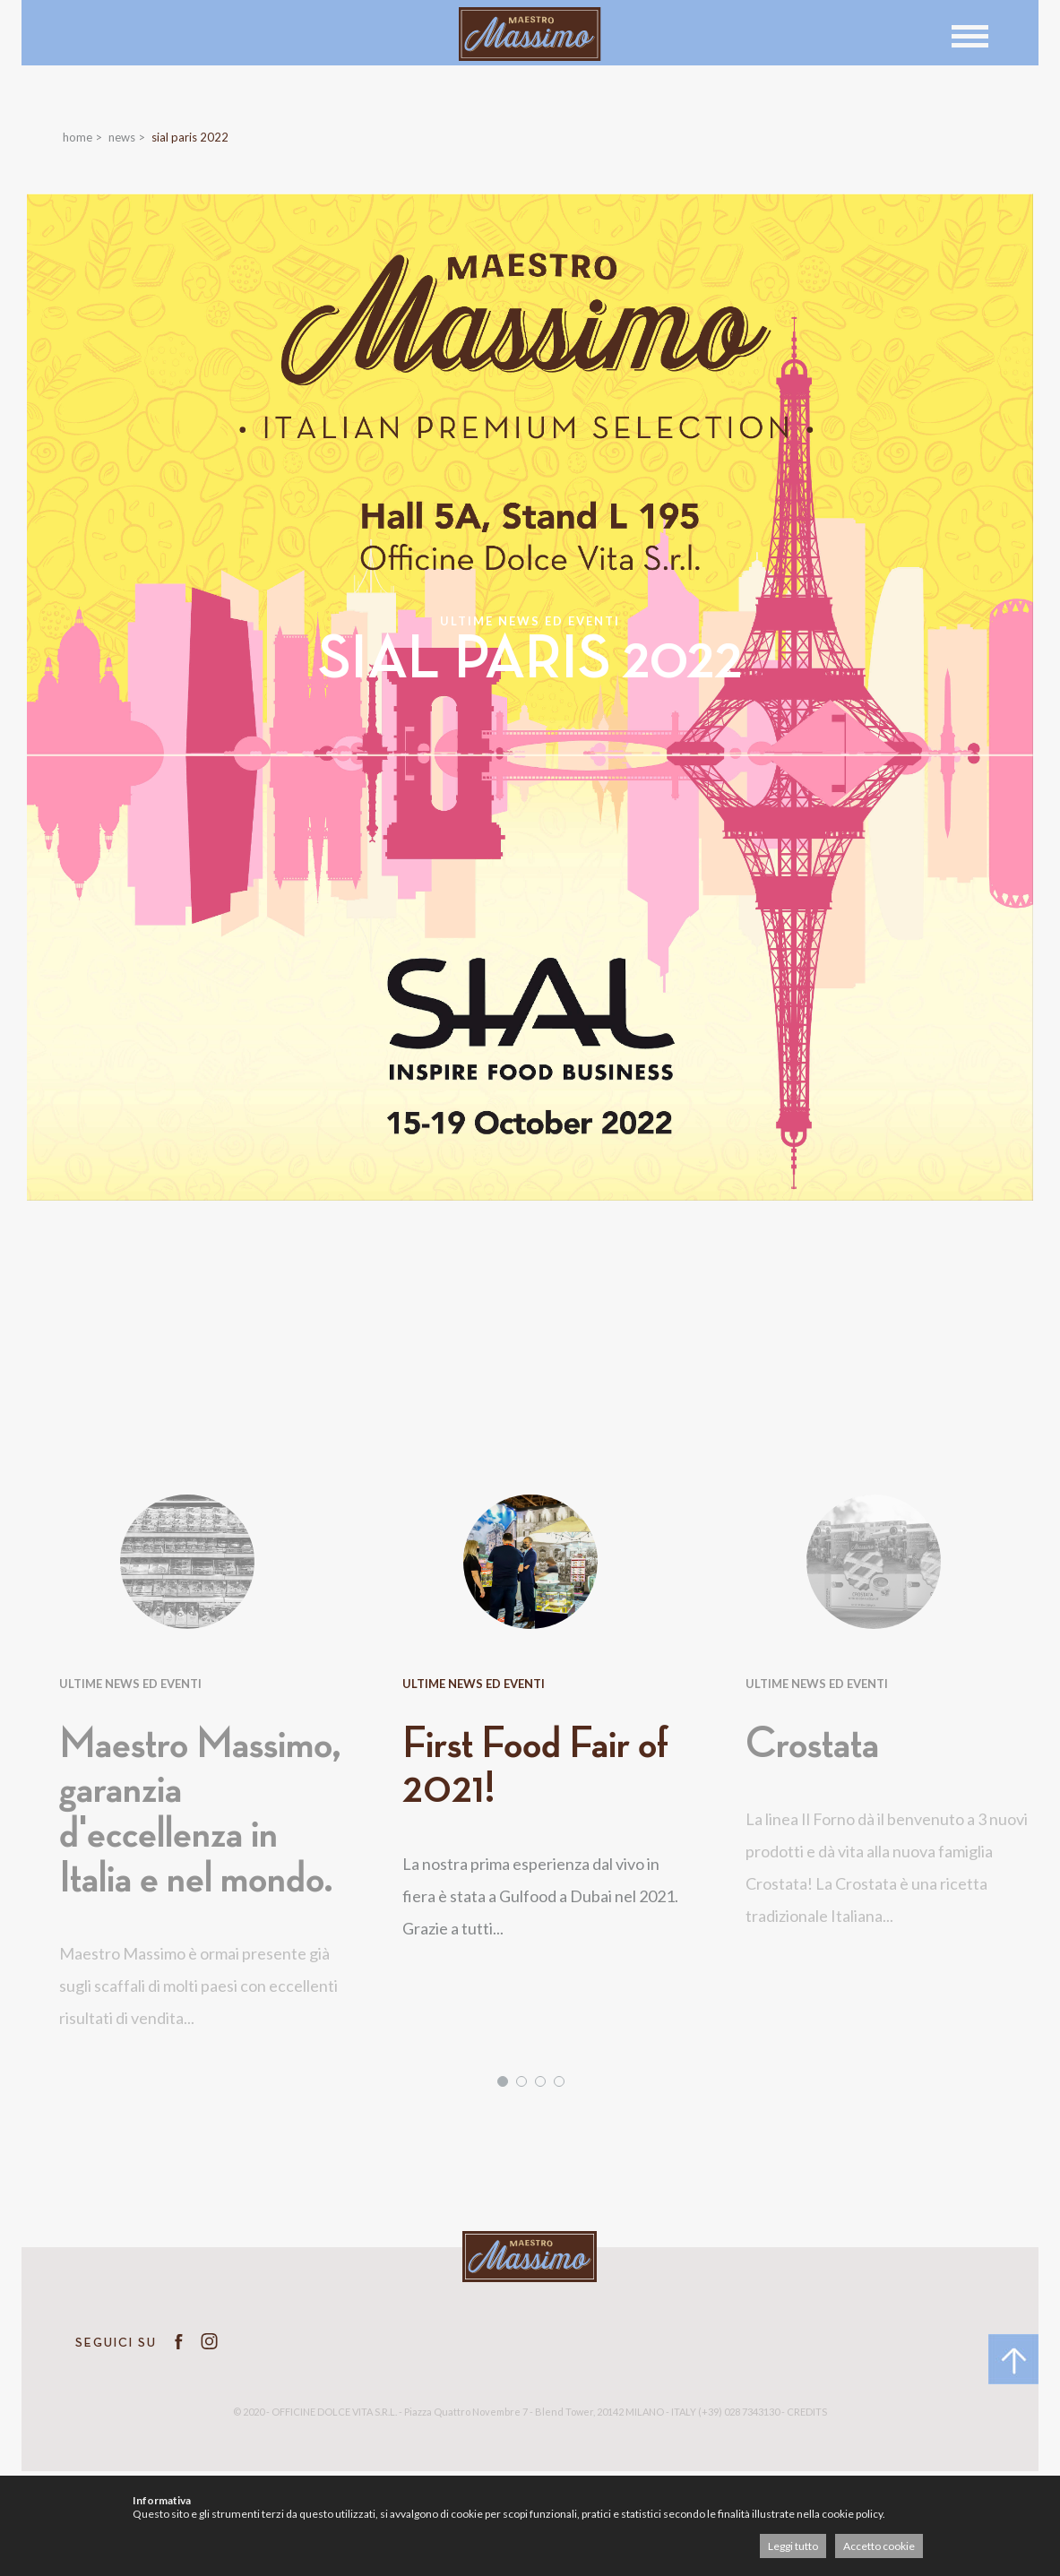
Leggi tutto (793, 2546)
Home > (82, 137)
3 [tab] (540, 2081)
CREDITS (807, 2411)
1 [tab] (502, 2081)
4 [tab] (559, 2081)
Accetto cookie (879, 2546)
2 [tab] (521, 2081)
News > (126, 137)
